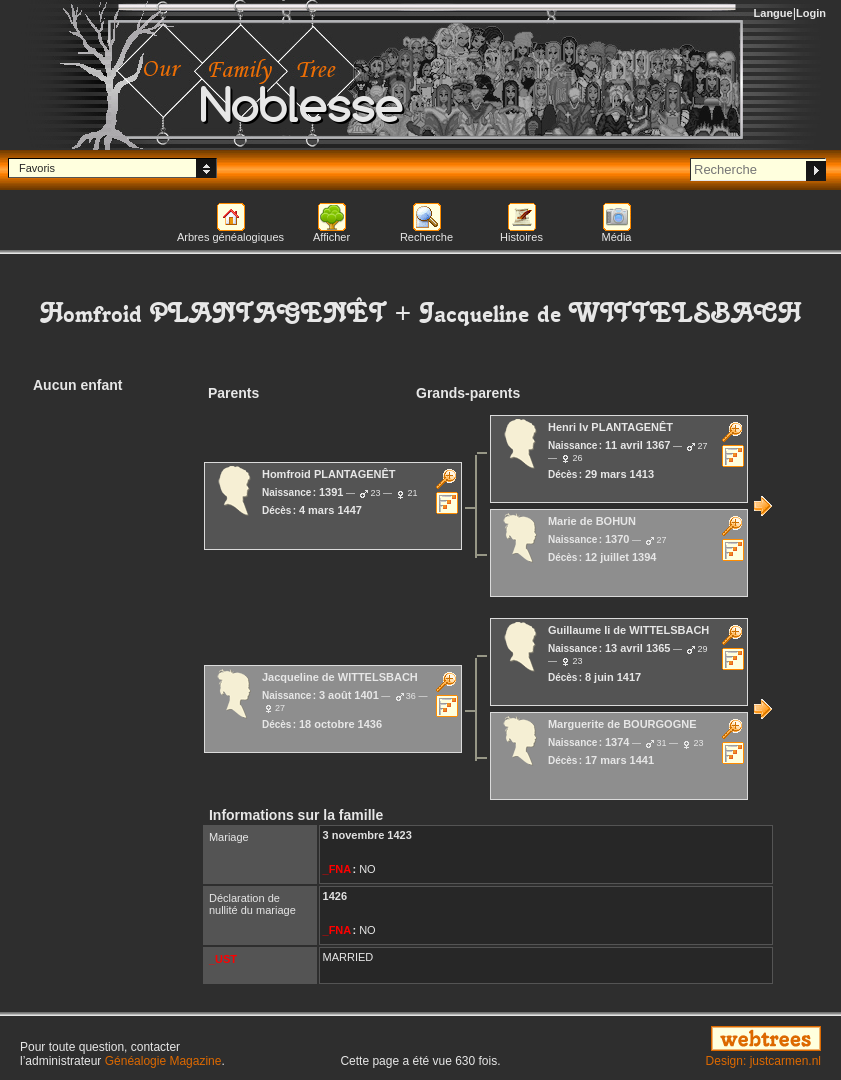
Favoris (37, 168)
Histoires (521, 237)
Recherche (426, 237)
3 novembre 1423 (367, 835)
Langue (773, 13)
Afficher (331, 237)
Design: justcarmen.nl (763, 1061)
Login (811, 13)
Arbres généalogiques (230, 237)
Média (617, 237)
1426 (335, 896)
